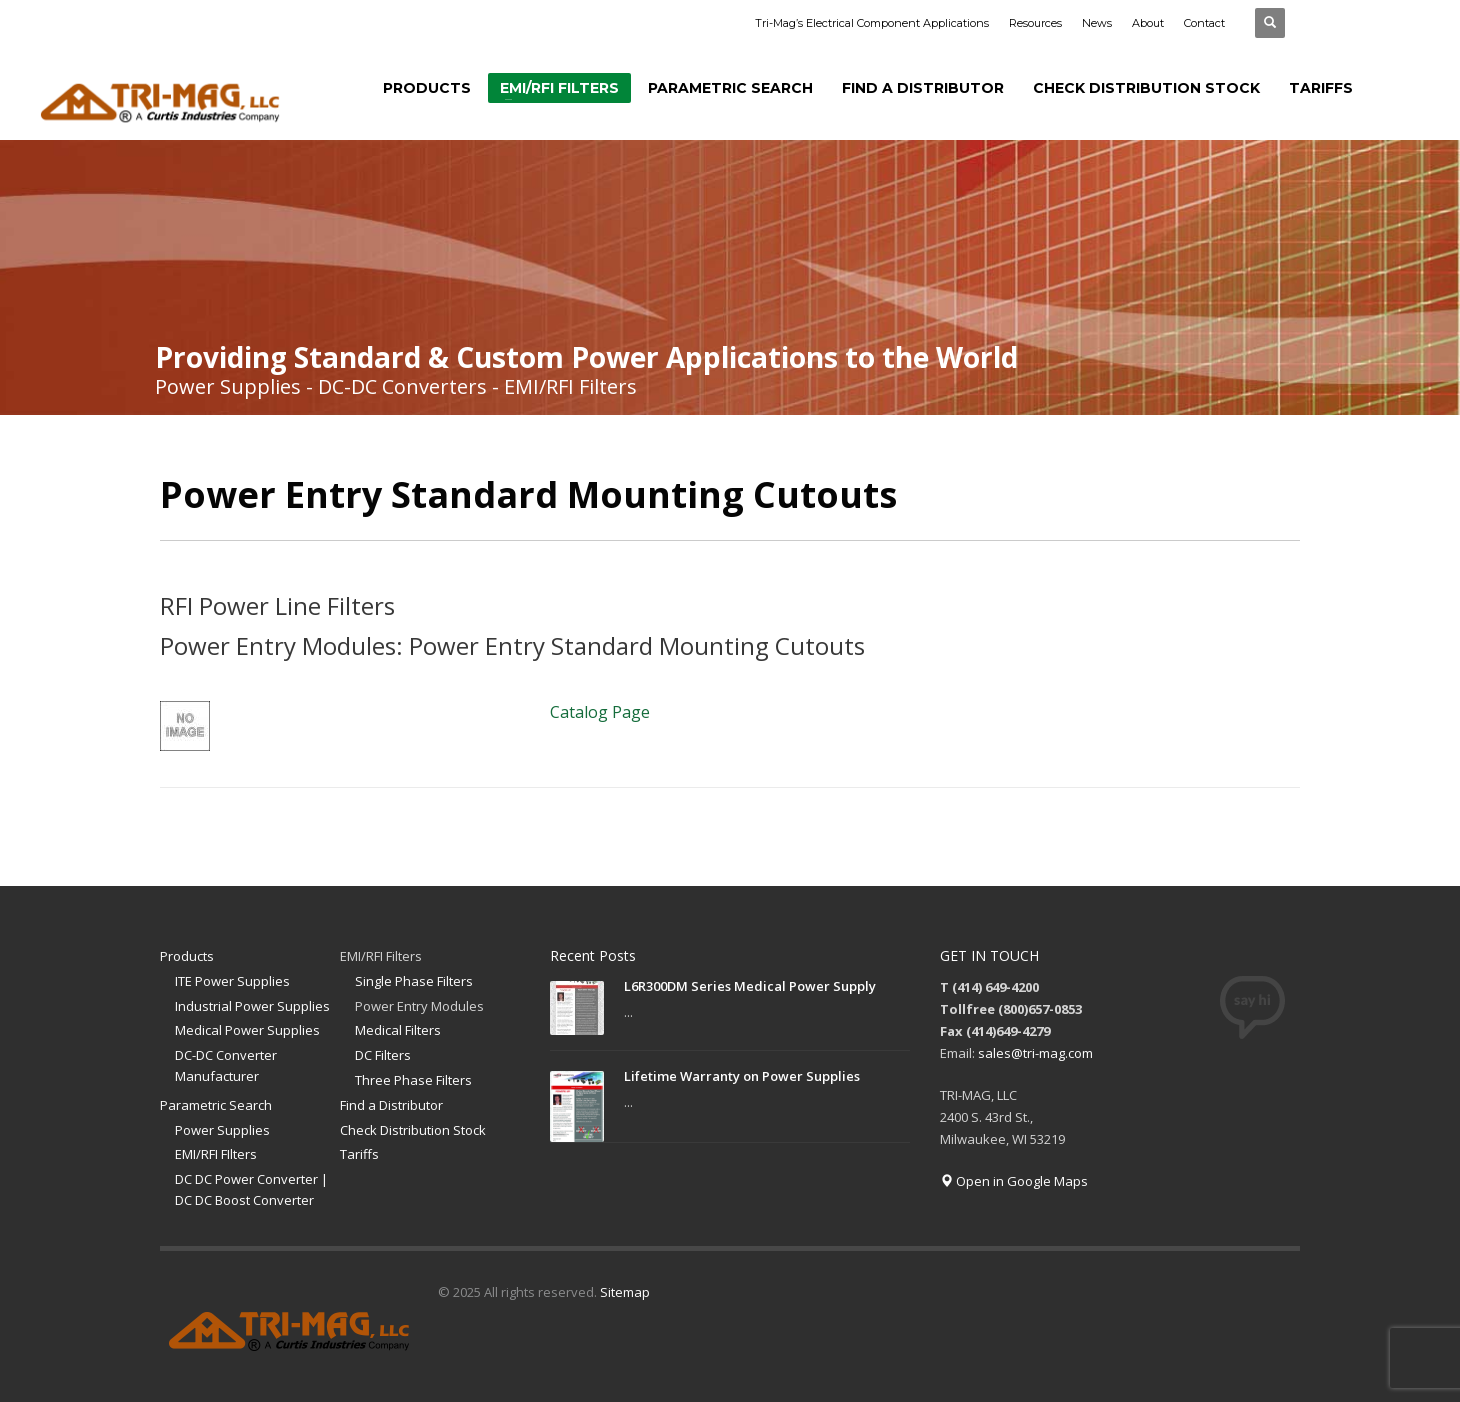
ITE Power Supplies (232, 981)
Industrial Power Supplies (252, 1006)
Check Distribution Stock (413, 1130)
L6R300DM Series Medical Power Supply (750, 986)
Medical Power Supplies (247, 1030)
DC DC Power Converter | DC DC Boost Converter (251, 1189)
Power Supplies (222, 1130)
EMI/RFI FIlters (216, 1154)
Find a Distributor (391, 1105)
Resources (1035, 23)
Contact (1204, 23)
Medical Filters (398, 1030)
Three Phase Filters (413, 1080)
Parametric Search (216, 1105)
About (1148, 23)
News (1097, 23)
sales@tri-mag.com (1035, 1053)
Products (187, 956)
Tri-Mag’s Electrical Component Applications (872, 23)
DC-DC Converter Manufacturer (226, 1065)
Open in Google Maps (1014, 1181)
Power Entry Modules (419, 1006)
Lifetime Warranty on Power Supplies (742, 1076)
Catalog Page (600, 712)
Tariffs (359, 1154)
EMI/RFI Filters (381, 956)
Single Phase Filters (414, 981)
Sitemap (625, 1292)
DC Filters (383, 1055)
